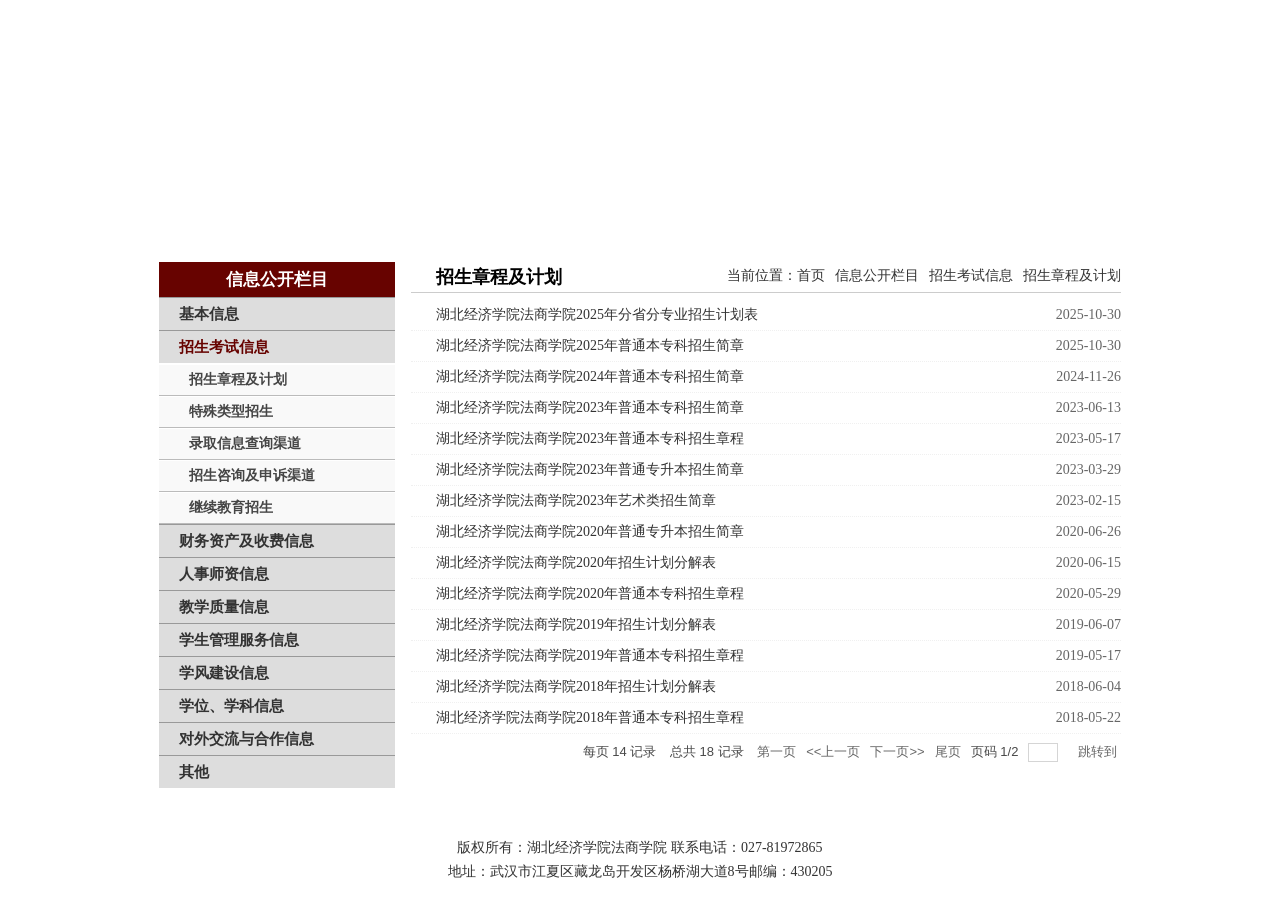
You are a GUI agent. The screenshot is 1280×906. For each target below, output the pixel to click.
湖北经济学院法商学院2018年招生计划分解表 (576, 686)
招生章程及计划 (1072, 275)
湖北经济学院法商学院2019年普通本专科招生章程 (590, 655)
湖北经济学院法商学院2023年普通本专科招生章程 (590, 438)
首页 (811, 275)
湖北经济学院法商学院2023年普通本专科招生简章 (590, 407)
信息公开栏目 (877, 275)
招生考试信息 (971, 275)
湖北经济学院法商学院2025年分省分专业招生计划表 (597, 314)
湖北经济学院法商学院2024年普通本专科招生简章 (590, 376)
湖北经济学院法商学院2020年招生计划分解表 (576, 562)
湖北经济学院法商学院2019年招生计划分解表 (576, 624)
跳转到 (1099, 751)
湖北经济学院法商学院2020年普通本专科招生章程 (590, 593)
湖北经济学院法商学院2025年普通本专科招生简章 (590, 345)
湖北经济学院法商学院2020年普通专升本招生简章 (590, 531)
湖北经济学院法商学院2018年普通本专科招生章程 (590, 717)
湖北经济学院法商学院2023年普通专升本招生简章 (590, 469)
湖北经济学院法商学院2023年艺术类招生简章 (576, 500)
